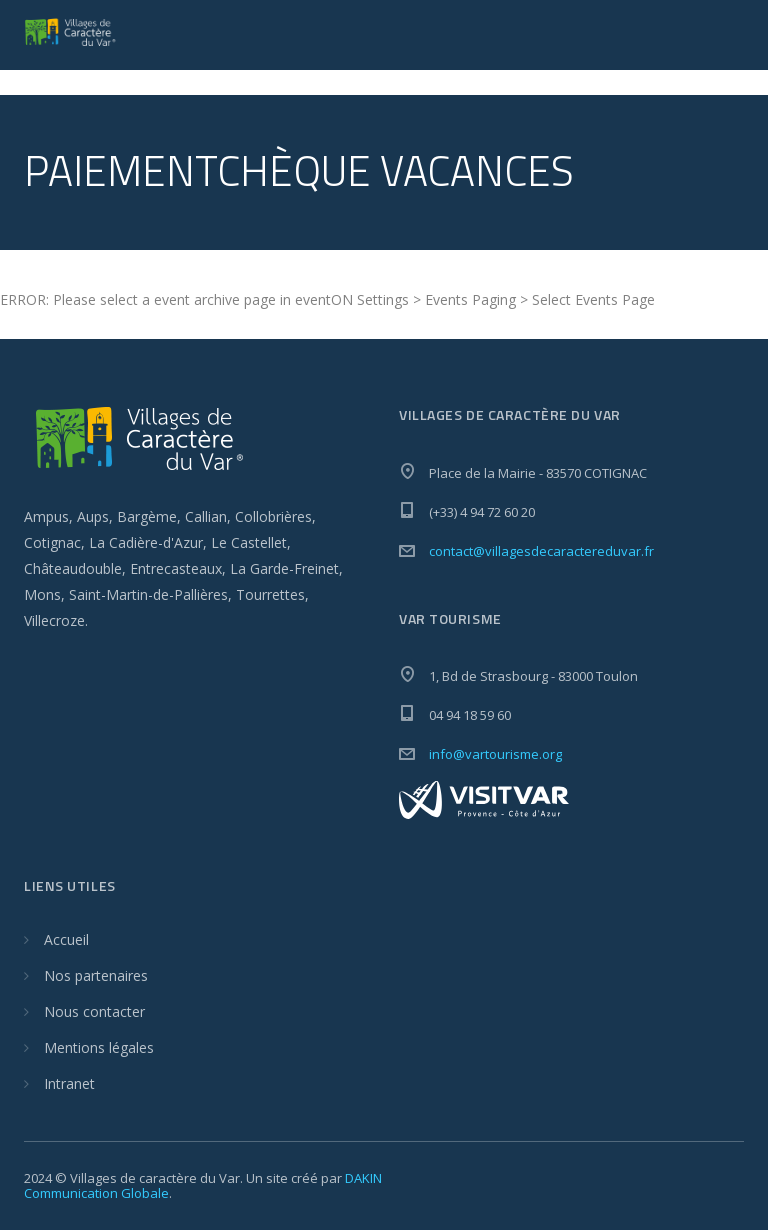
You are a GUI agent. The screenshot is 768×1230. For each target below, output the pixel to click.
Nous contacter (94, 1011)
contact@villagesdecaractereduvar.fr (541, 551)
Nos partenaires (96, 975)
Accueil (66, 939)
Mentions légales (99, 1047)
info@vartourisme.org (495, 754)
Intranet (69, 1083)
